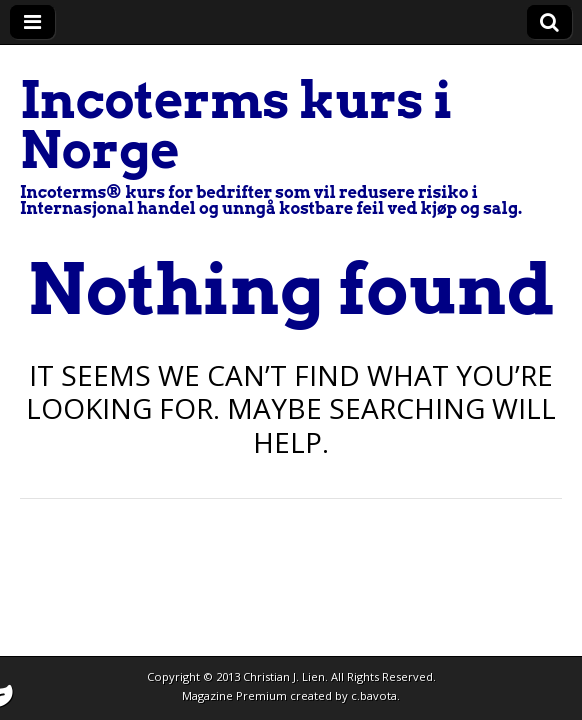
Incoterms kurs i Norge (236, 125)
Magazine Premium (234, 695)
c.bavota (374, 695)
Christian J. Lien (284, 676)
